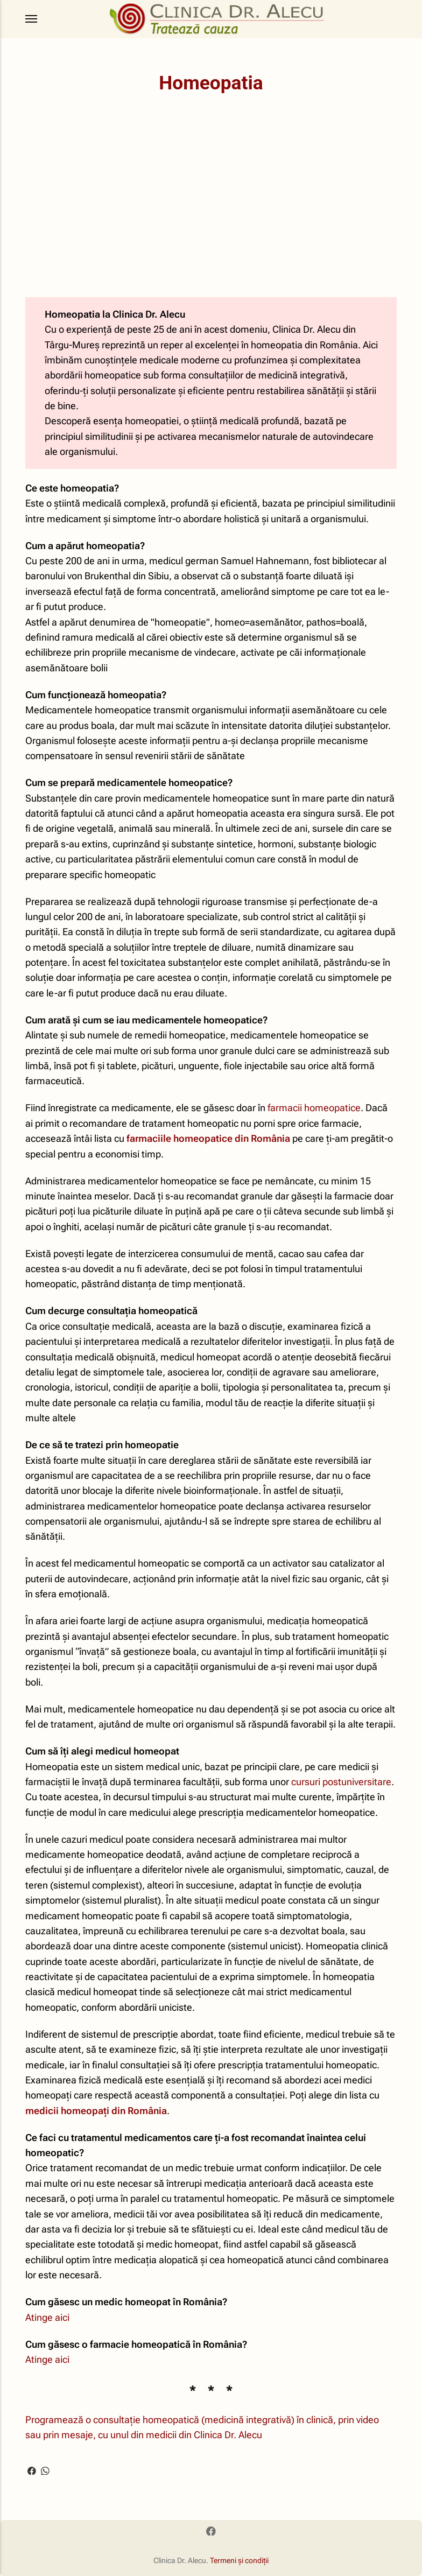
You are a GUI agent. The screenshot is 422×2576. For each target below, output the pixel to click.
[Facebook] (210, 2532)
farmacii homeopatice (314, 1108)
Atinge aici (47, 2317)
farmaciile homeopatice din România (208, 1138)
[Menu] (31, 19)
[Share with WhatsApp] (45, 2469)
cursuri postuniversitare (341, 1782)
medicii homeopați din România (96, 2110)
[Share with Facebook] (31, 2469)
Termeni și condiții (239, 2560)
